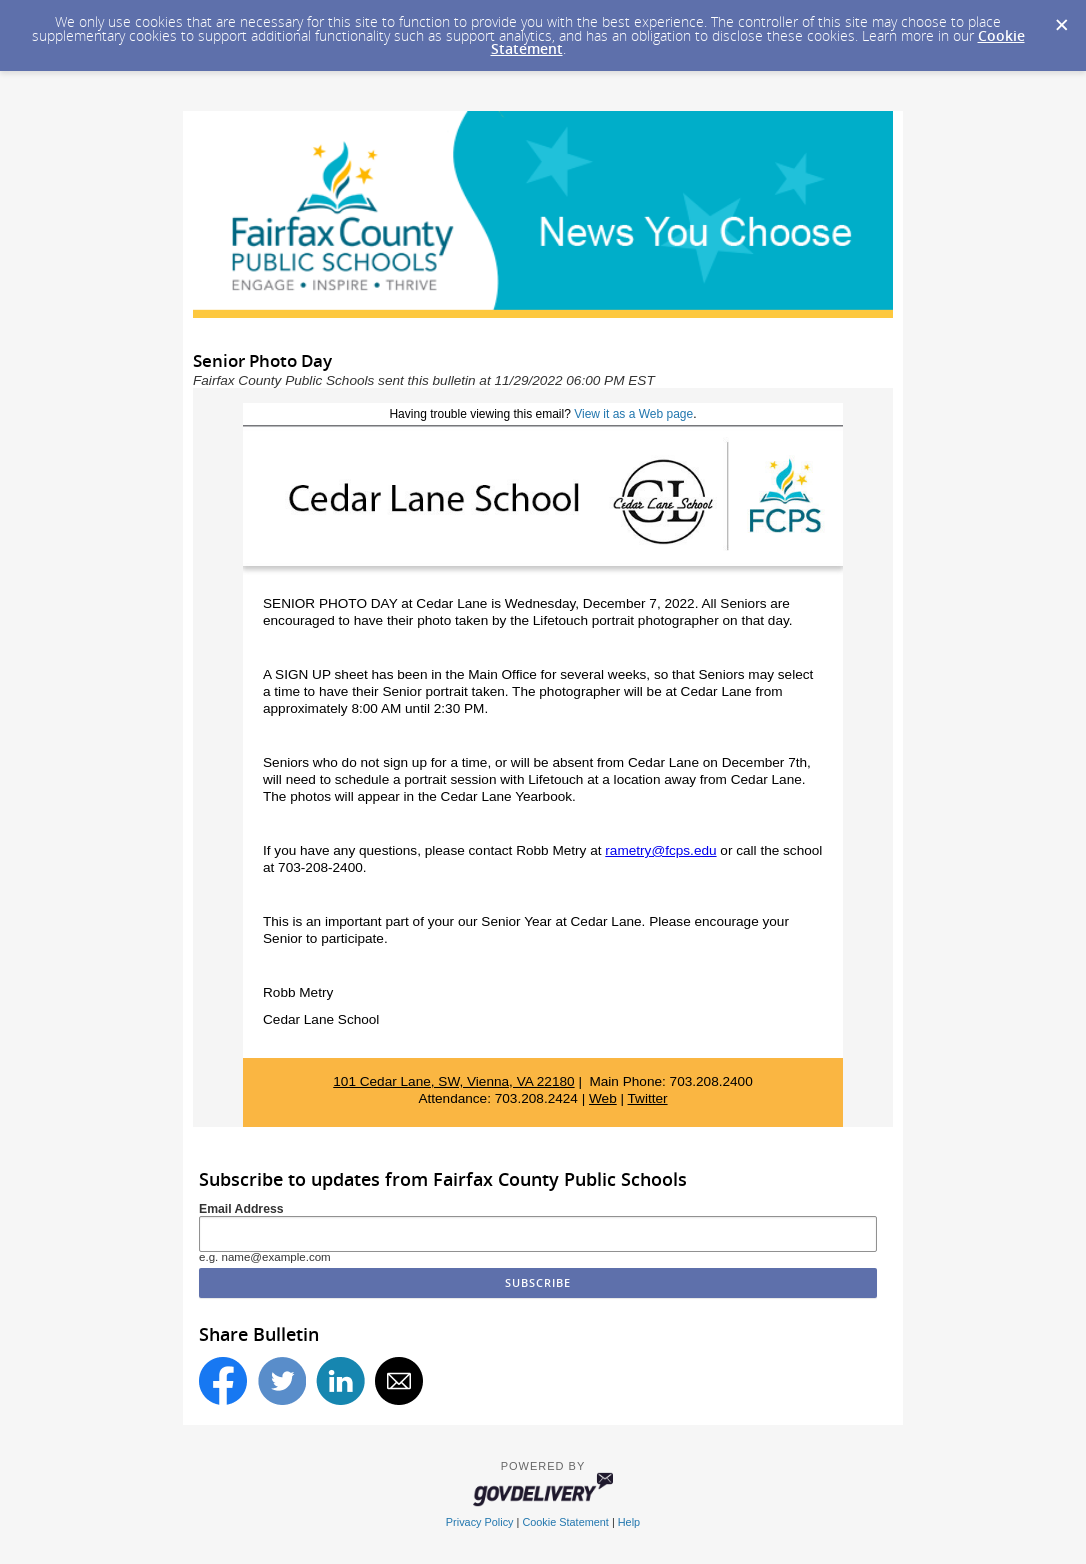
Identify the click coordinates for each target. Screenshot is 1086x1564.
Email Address (241, 1209)
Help (629, 1522)
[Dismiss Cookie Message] (1061, 19)
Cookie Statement (565, 1522)
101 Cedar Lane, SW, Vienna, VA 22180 (453, 1081)
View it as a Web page (633, 414)
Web (603, 1098)
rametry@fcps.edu (660, 850)
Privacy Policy (480, 1522)
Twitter (648, 1098)
